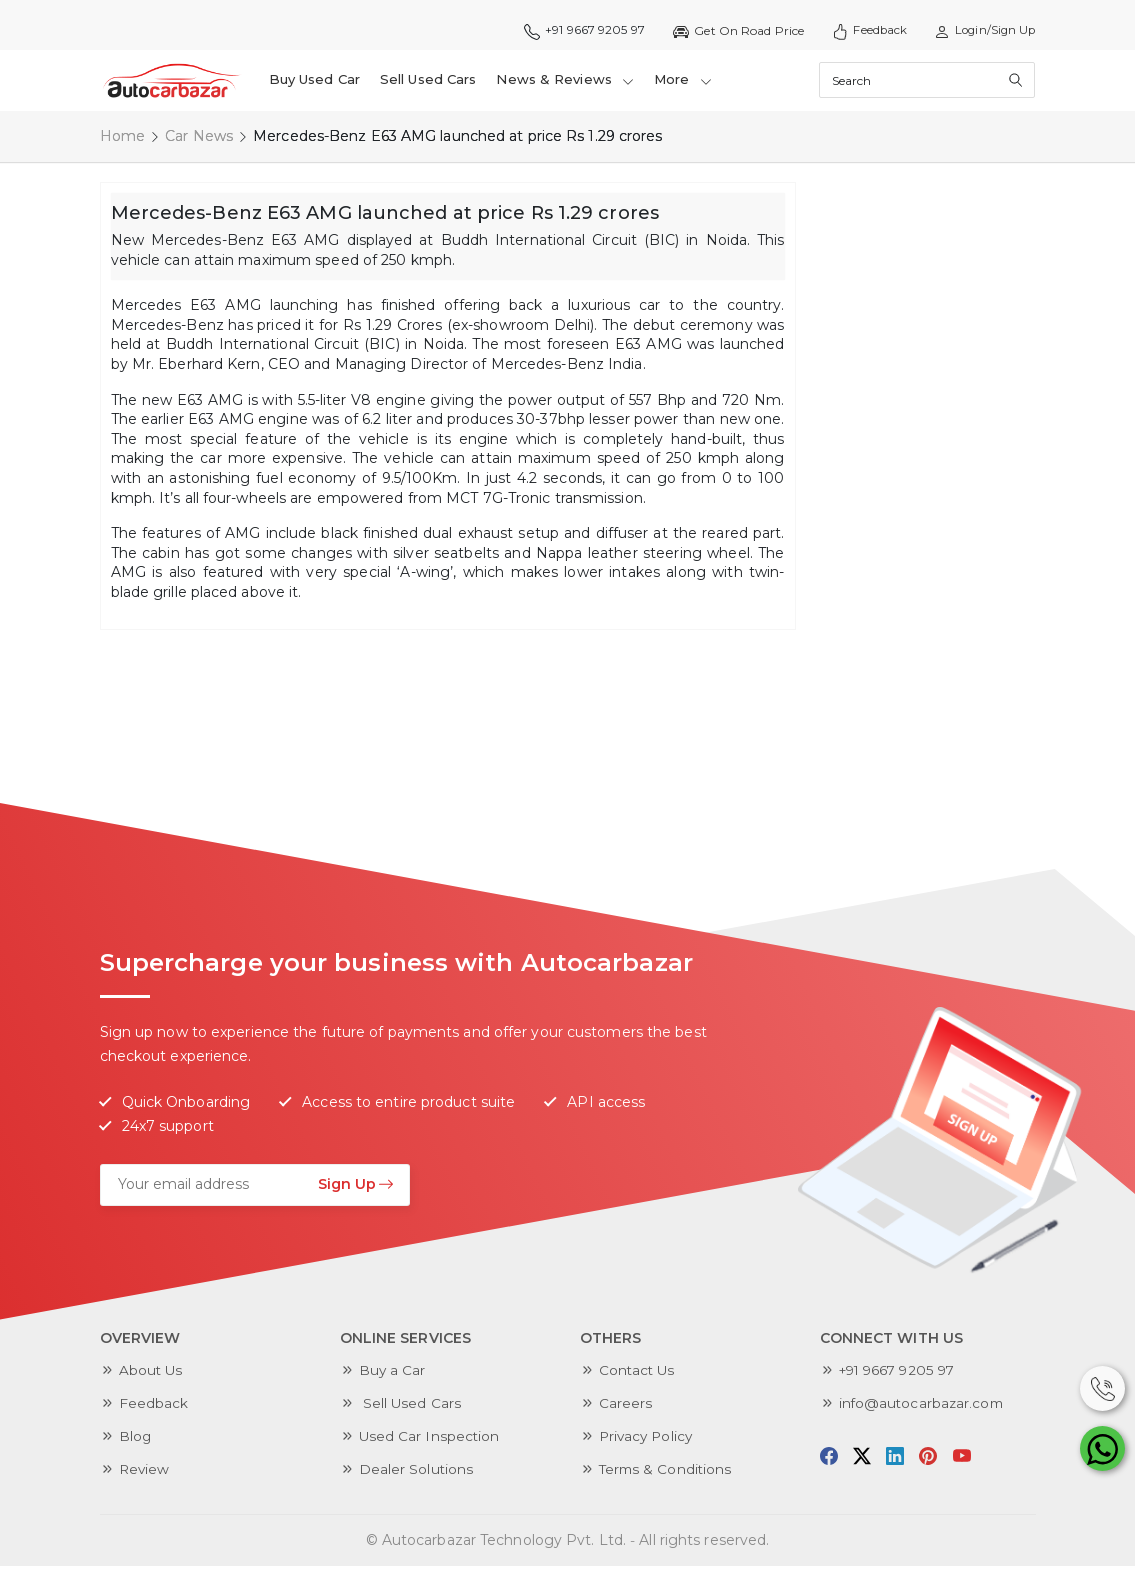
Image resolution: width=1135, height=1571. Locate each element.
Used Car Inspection (430, 1441)
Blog (135, 1441)
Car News (199, 140)
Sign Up (356, 1188)
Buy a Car (393, 1375)
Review (145, 1474)
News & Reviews (566, 82)
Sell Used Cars (429, 82)
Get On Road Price (729, 31)
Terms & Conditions (667, 1474)
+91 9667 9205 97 (573, 31)
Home (122, 140)
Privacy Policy (648, 1441)
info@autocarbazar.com (923, 1408)
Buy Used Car (314, 82)
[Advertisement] (958, 486)
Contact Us (638, 1375)
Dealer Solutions (417, 1474)
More (684, 82)
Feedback (862, 31)
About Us (152, 1375)
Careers (626, 1408)
